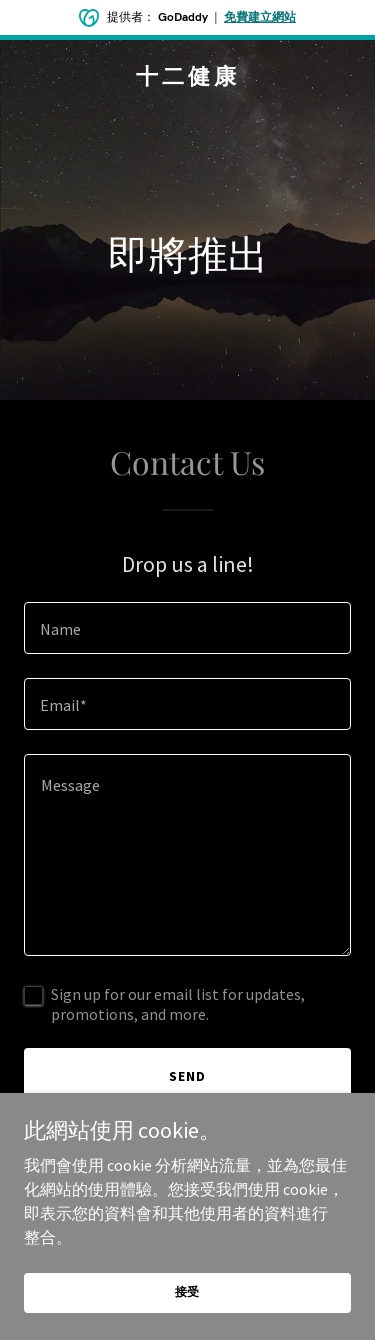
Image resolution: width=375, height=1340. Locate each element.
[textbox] (187, 628)
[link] (187, 78)
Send (187, 1076)
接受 (188, 1291)
